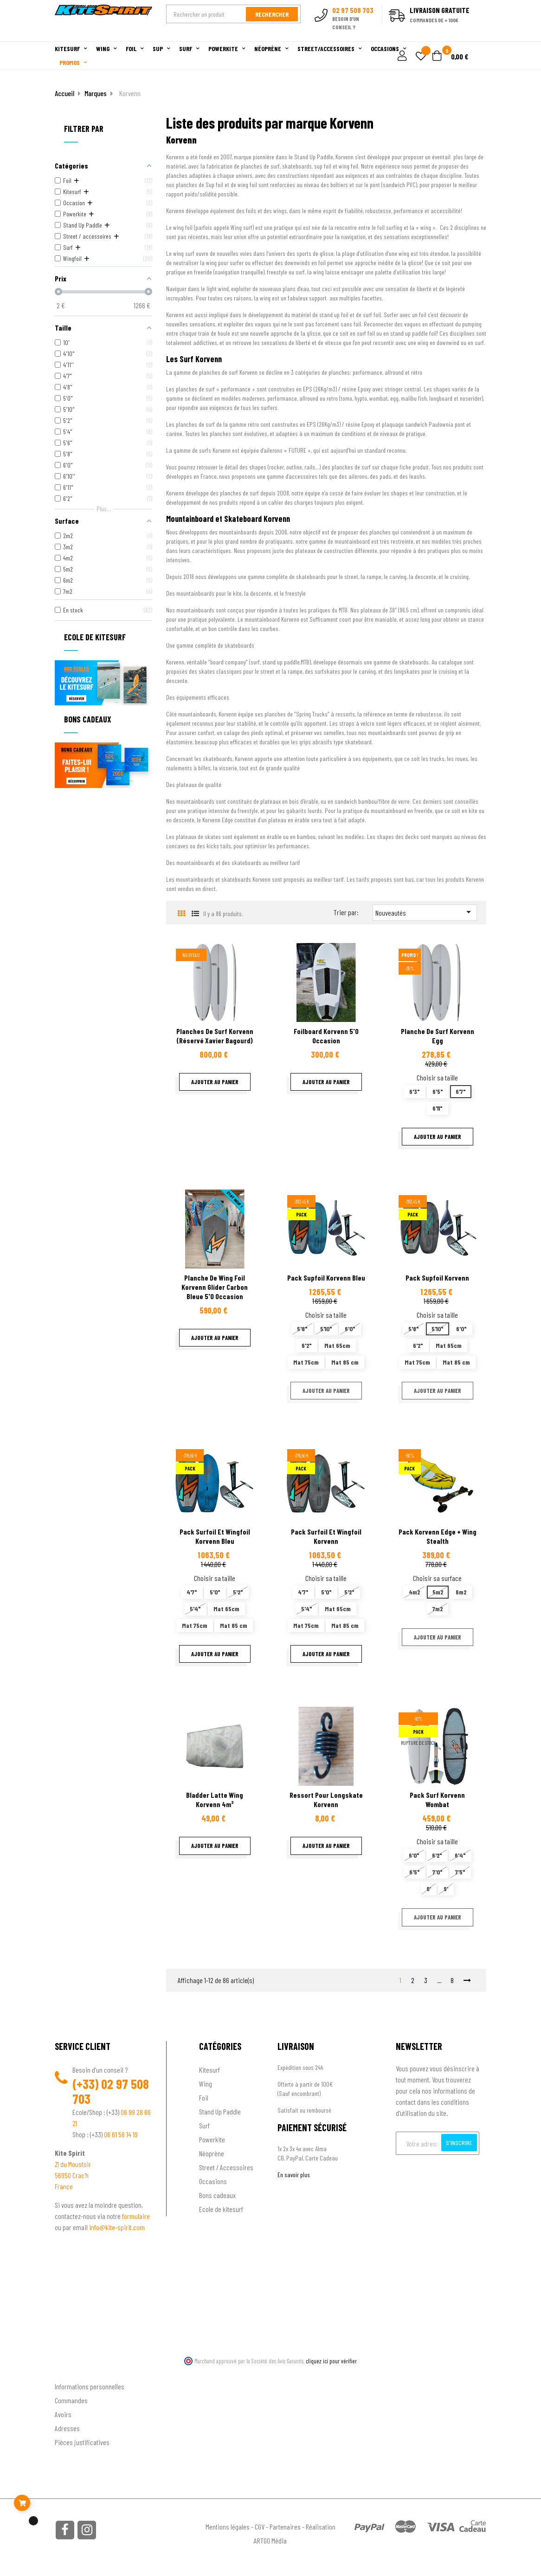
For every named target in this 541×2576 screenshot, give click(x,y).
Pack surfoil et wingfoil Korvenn (326, 1536)
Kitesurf (209, 2069)
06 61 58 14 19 (121, 2134)
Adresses (67, 2428)
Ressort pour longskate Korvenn (326, 1799)
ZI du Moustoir (73, 2164)
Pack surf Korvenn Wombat (437, 1799)
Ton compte (71, 2371)
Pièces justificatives (82, 2442)
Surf (204, 2125)
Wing (205, 2083)
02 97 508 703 (110, 2091)
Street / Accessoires (226, 2167)
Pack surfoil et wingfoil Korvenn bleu (215, 1536)
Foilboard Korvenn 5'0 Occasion (326, 1036)
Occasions (213, 2181)
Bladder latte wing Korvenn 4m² (214, 1799)
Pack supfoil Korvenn (437, 1277)
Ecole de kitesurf (221, 2209)
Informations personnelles (89, 2386)
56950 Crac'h (72, 2175)
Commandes (71, 2400)
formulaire (136, 2216)
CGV (259, 2526)
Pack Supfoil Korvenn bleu (326, 1277)
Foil (203, 2097)
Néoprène (211, 2153)
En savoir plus (293, 2175)
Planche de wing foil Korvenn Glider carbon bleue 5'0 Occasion (214, 1287)
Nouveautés (424, 911)
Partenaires (285, 2526)
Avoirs (63, 2414)
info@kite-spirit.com (117, 2227)
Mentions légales (228, 2526)
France (64, 2186)
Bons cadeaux (217, 2195)
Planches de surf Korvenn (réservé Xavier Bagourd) (214, 1036)
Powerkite (212, 2139)
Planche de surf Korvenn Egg (437, 1036)
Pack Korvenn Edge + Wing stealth (438, 1536)
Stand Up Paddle (220, 2111)
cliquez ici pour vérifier (331, 2361)
